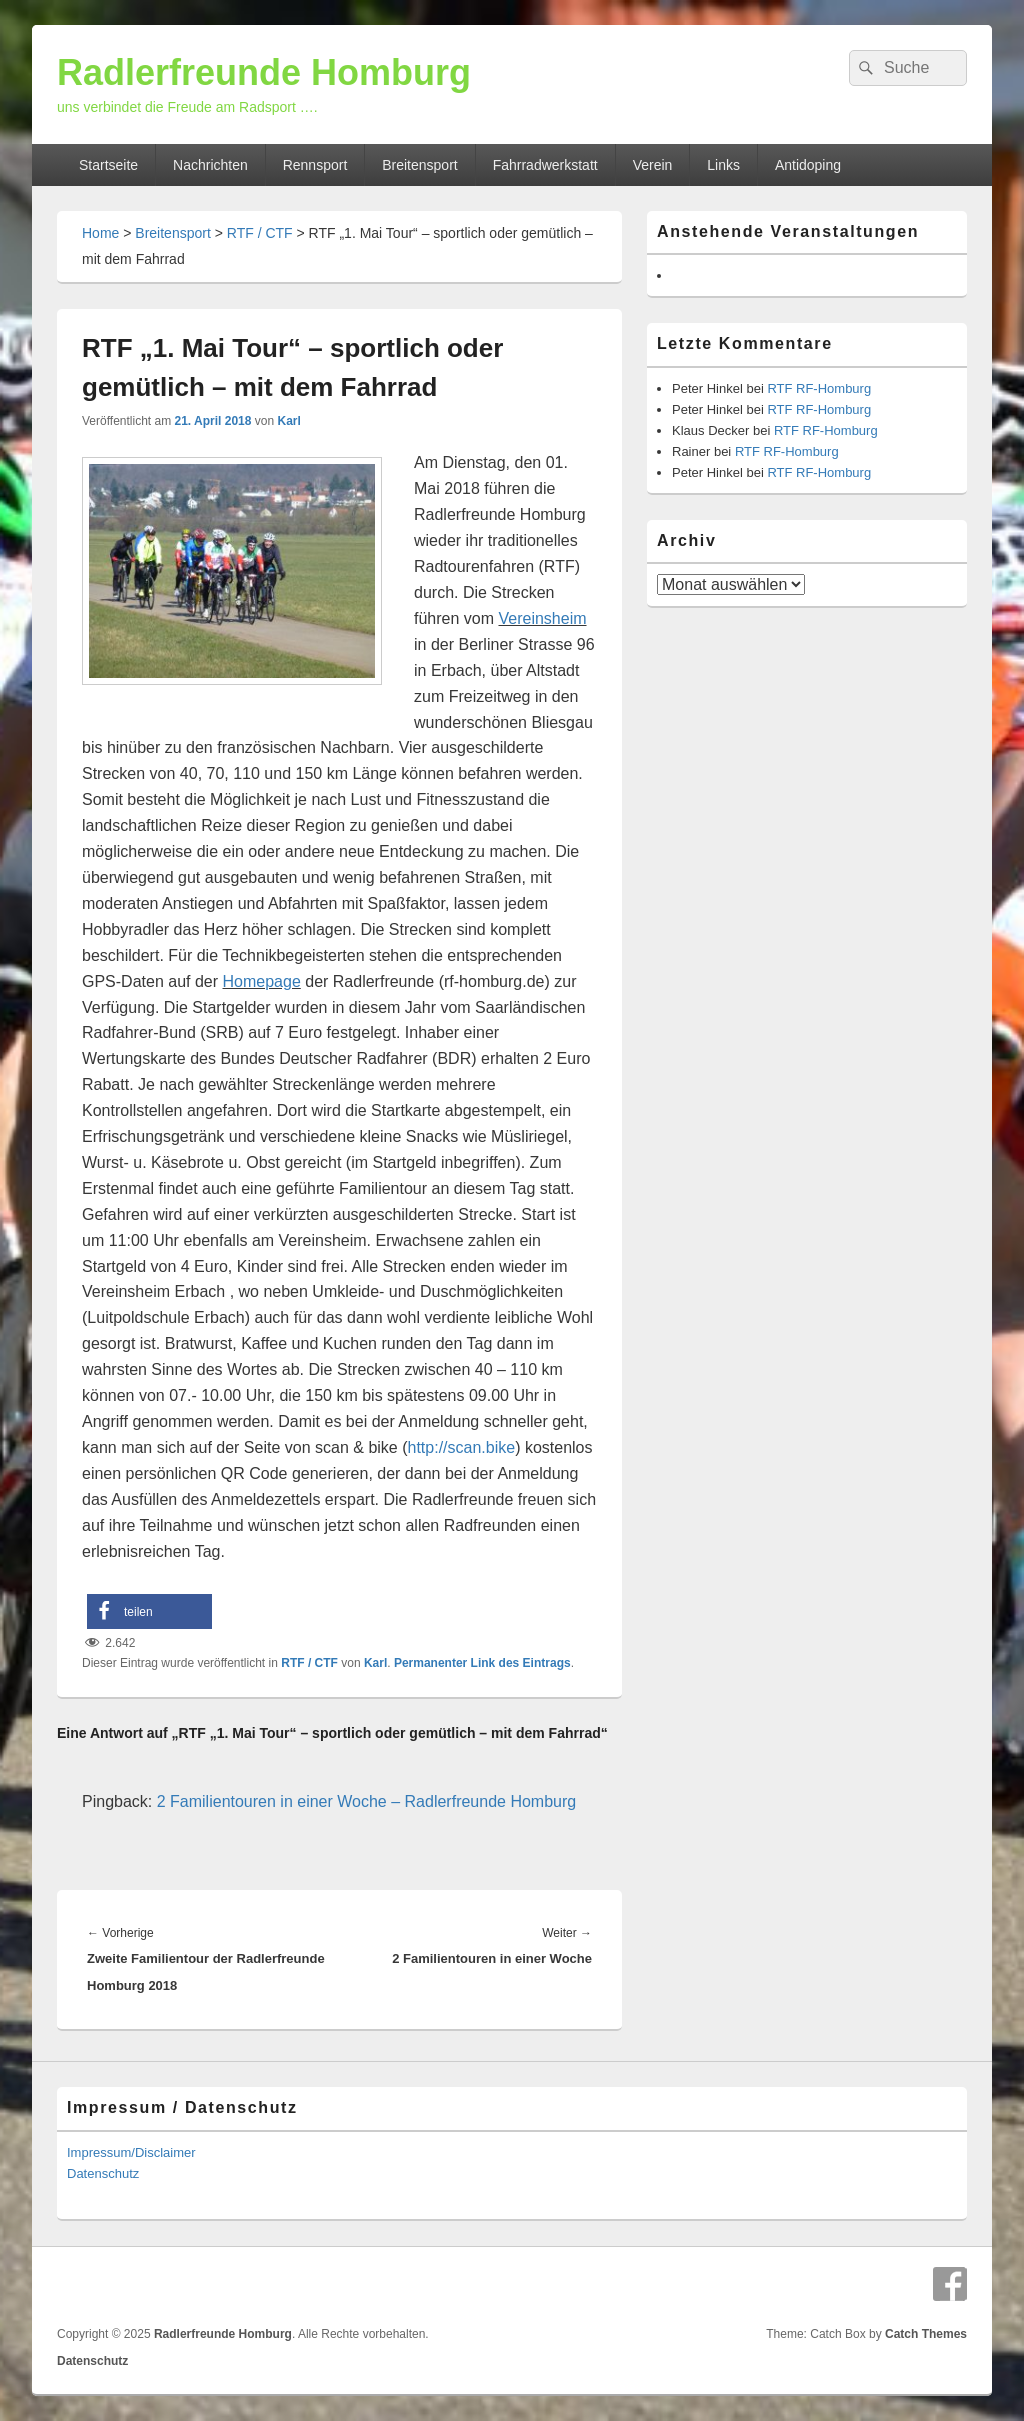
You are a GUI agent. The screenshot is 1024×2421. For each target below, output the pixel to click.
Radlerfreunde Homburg (264, 72)
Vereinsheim (542, 618)
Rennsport (315, 165)
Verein (653, 165)
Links (723, 165)
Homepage (262, 981)
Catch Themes (926, 2334)
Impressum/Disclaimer (131, 2152)
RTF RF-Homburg (819, 388)
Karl (288, 421)
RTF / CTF (260, 233)
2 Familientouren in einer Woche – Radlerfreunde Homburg (366, 1801)
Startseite (108, 165)
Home (100, 233)
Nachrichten (210, 165)
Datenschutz (103, 2173)
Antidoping (808, 165)
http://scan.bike (462, 1447)
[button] (149, 1611)
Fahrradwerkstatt (545, 165)
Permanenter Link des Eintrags (482, 1663)
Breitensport (419, 165)
